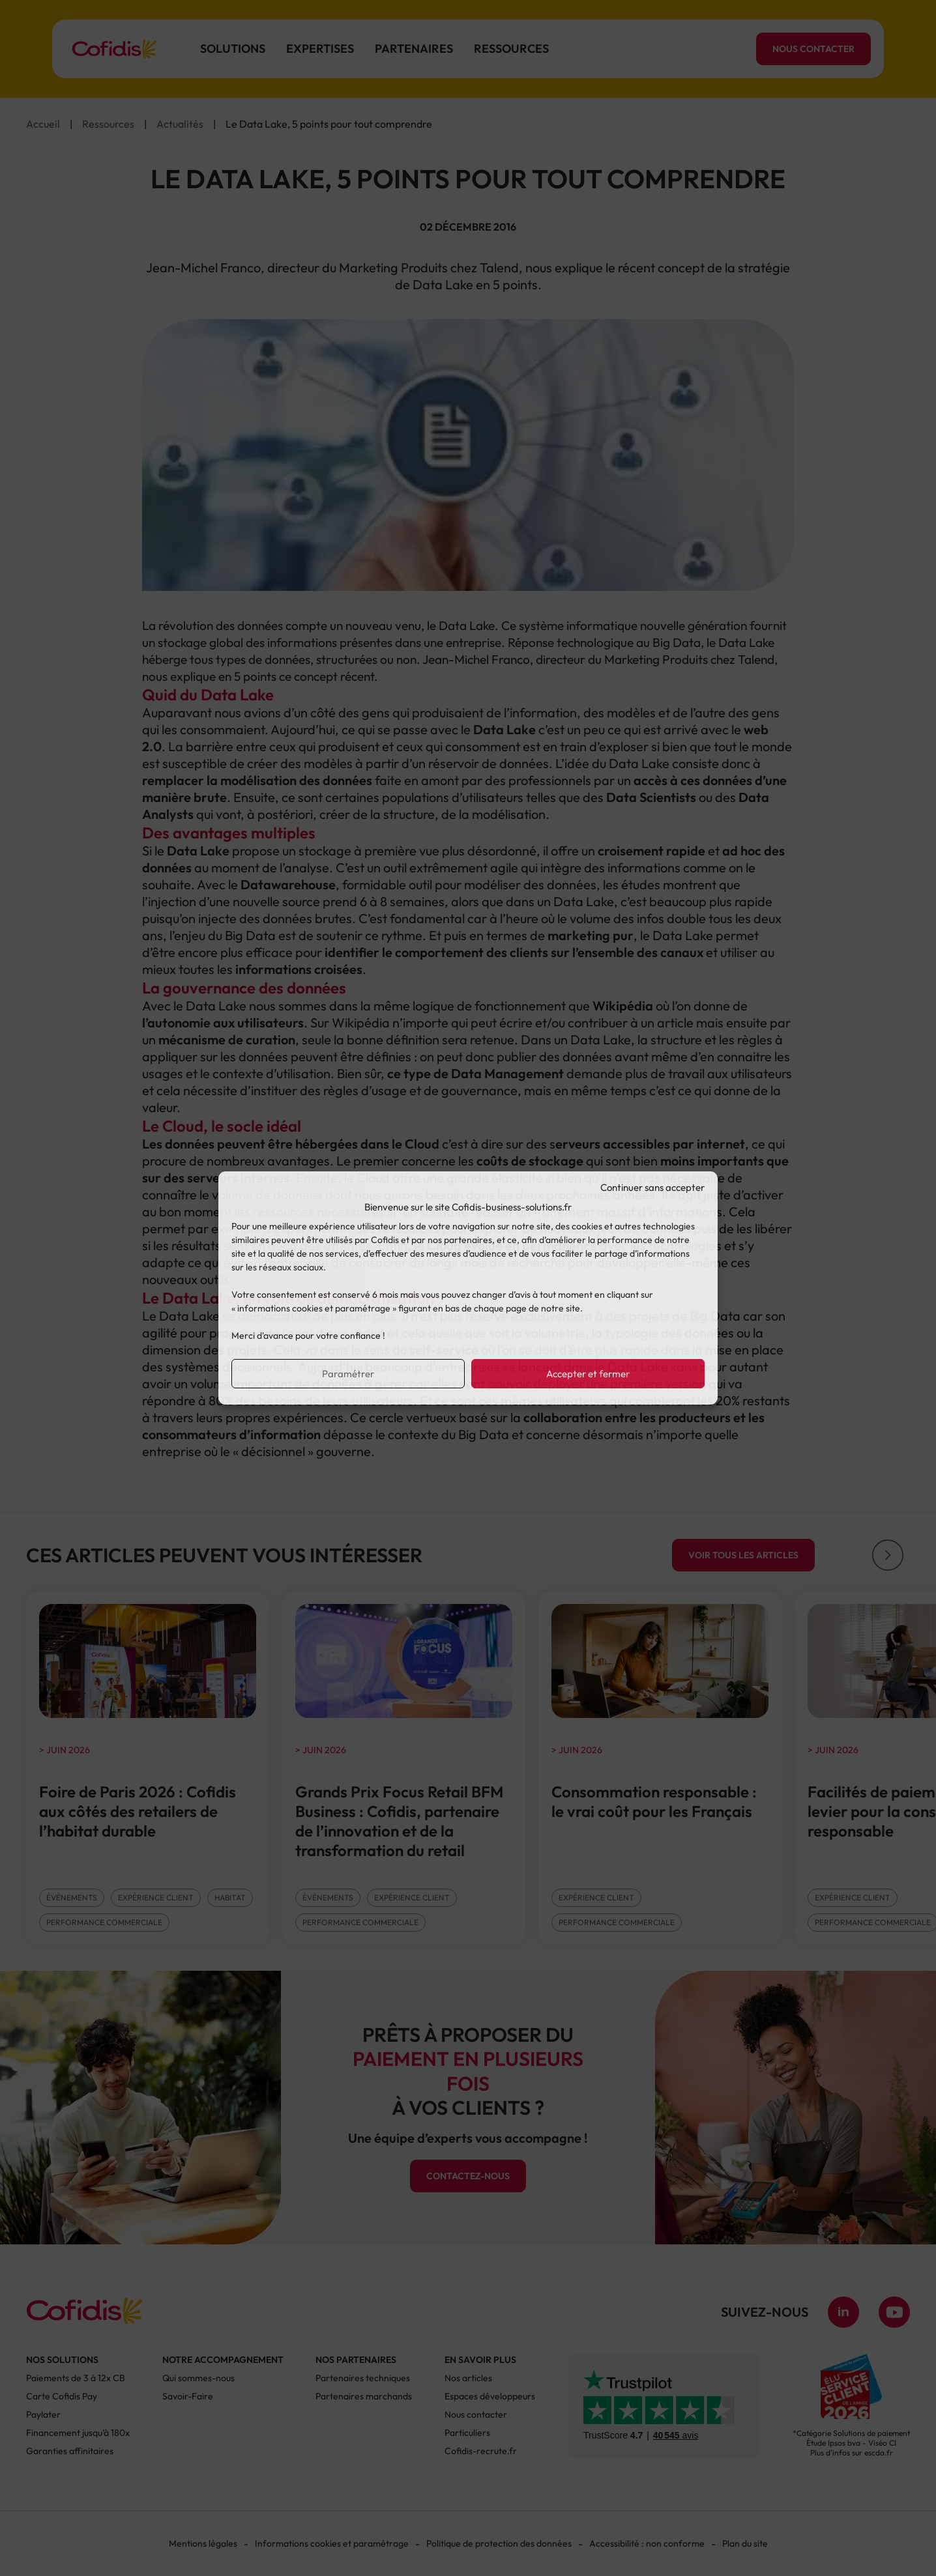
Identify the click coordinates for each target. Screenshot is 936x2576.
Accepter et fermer (588, 1373)
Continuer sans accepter (652, 1187)
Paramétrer (348, 1373)
